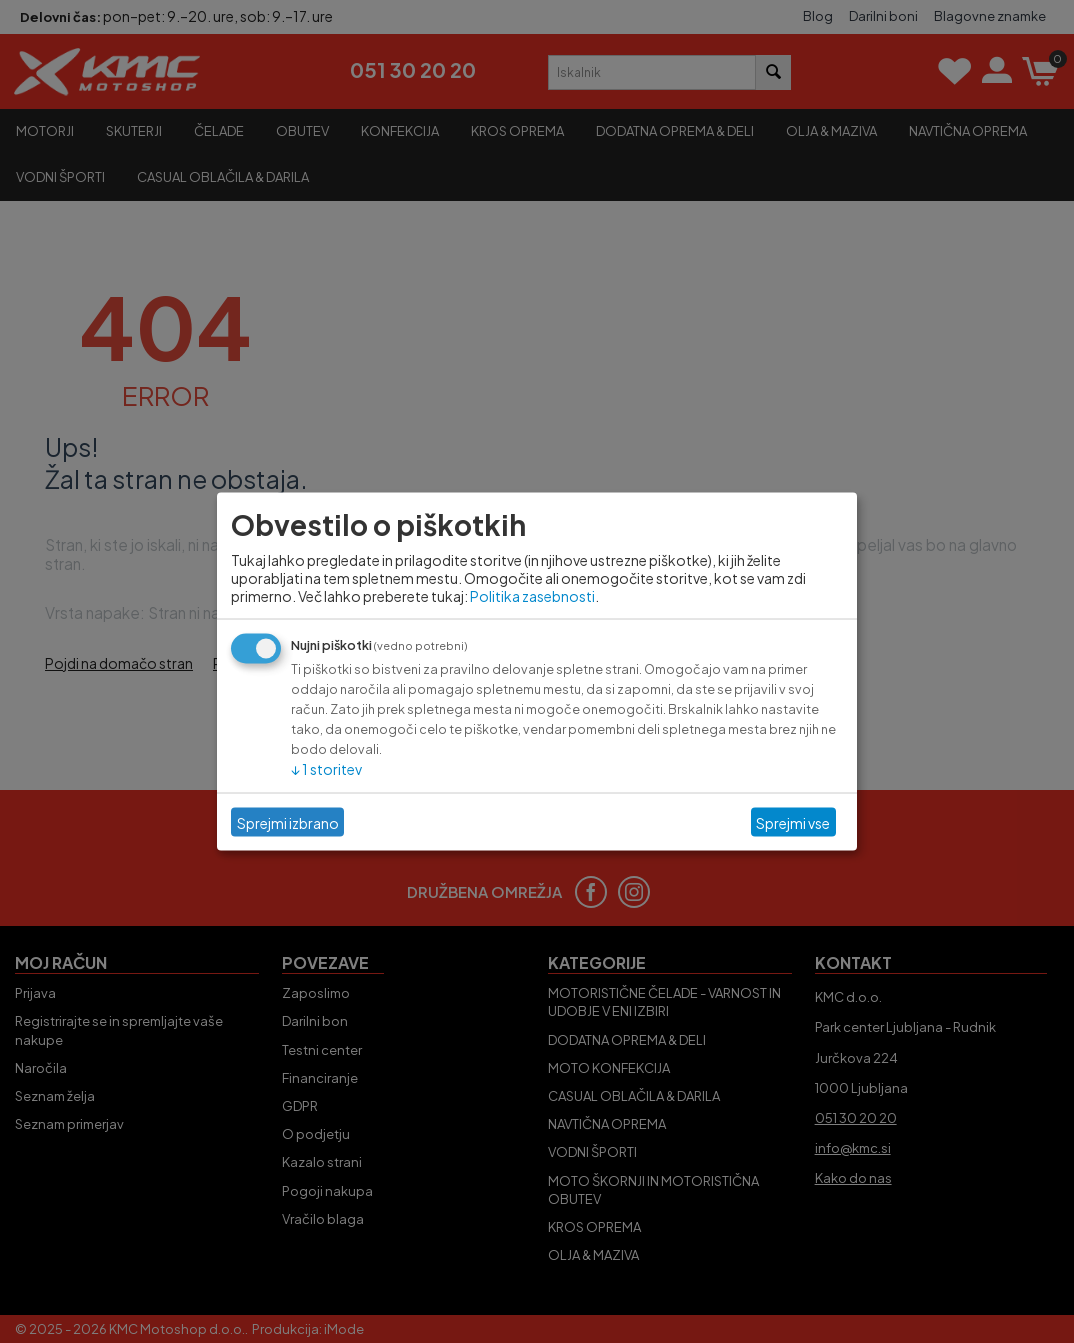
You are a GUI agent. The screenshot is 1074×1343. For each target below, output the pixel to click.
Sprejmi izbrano (288, 822)
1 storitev (326, 769)
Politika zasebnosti (532, 596)
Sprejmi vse (793, 822)
